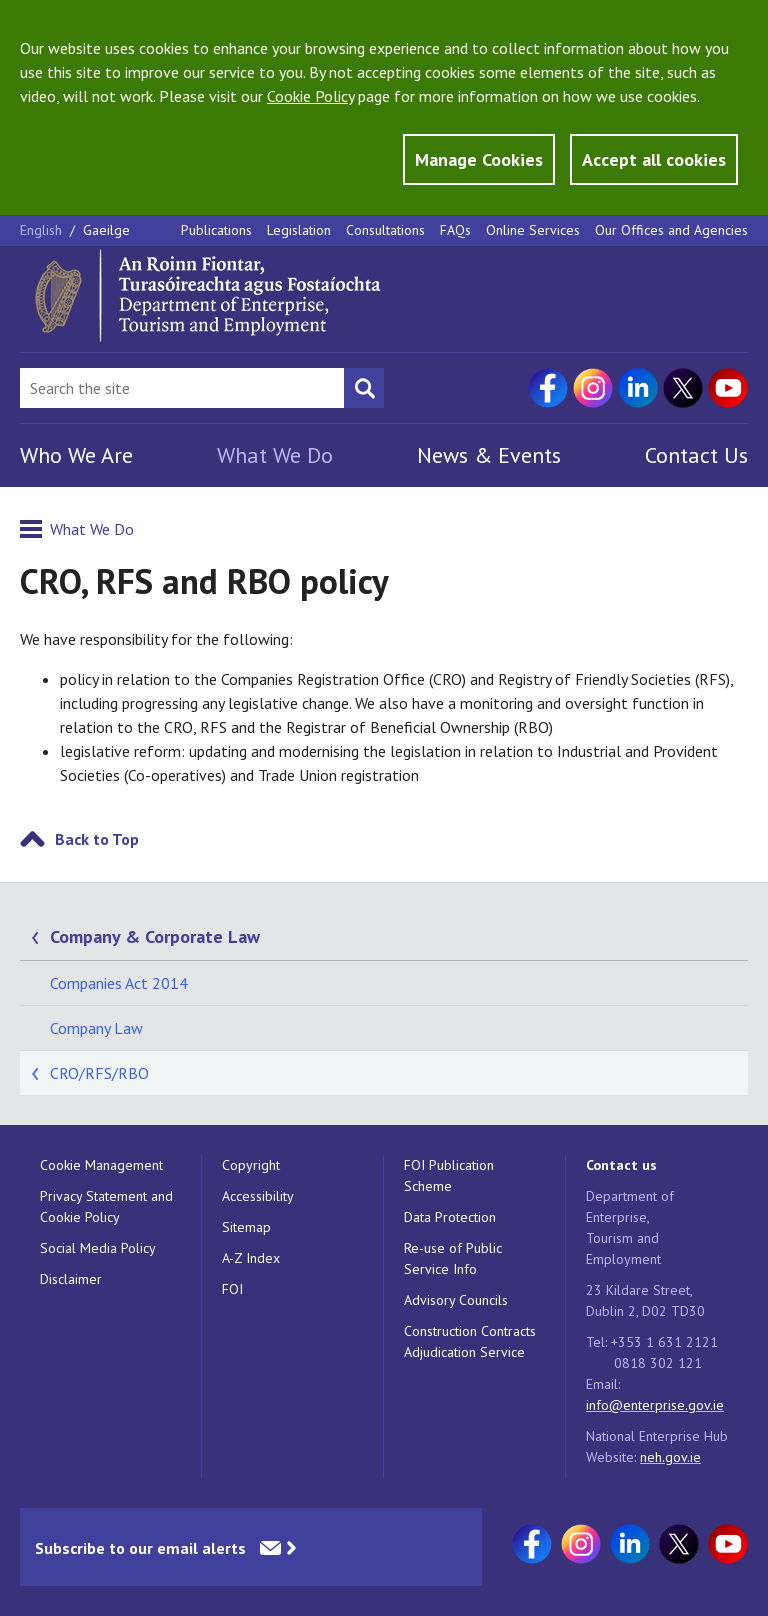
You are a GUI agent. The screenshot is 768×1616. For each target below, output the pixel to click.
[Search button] (364, 388)
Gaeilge (106, 230)
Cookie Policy (310, 96)
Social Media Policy (98, 1248)
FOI (232, 1289)
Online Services (533, 230)
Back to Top (97, 839)
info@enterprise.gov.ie (655, 1405)
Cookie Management (101, 1165)
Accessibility (258, 1196)
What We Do (275, 455)
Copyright (251, 1165)
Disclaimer (71, 1279)
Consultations (385, 230)
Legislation (299, 230)
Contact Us (696, 455)
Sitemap (246, 1227)
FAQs (455, 230)
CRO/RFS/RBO (99, 1073)
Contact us (621, 1165)
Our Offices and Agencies (671, 230)
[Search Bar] (182, 388)
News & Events (489, 455)
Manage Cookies (479, 159)
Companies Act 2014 (119, 983)
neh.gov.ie (670, 1457)
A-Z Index (251, 1258)
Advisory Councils (456, 1300)
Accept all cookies (654, 159)
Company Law (96, 1028)
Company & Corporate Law (155, 936)
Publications (216, 230)
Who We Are (76, 455)
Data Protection (450, 1217)
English (43, 230)
